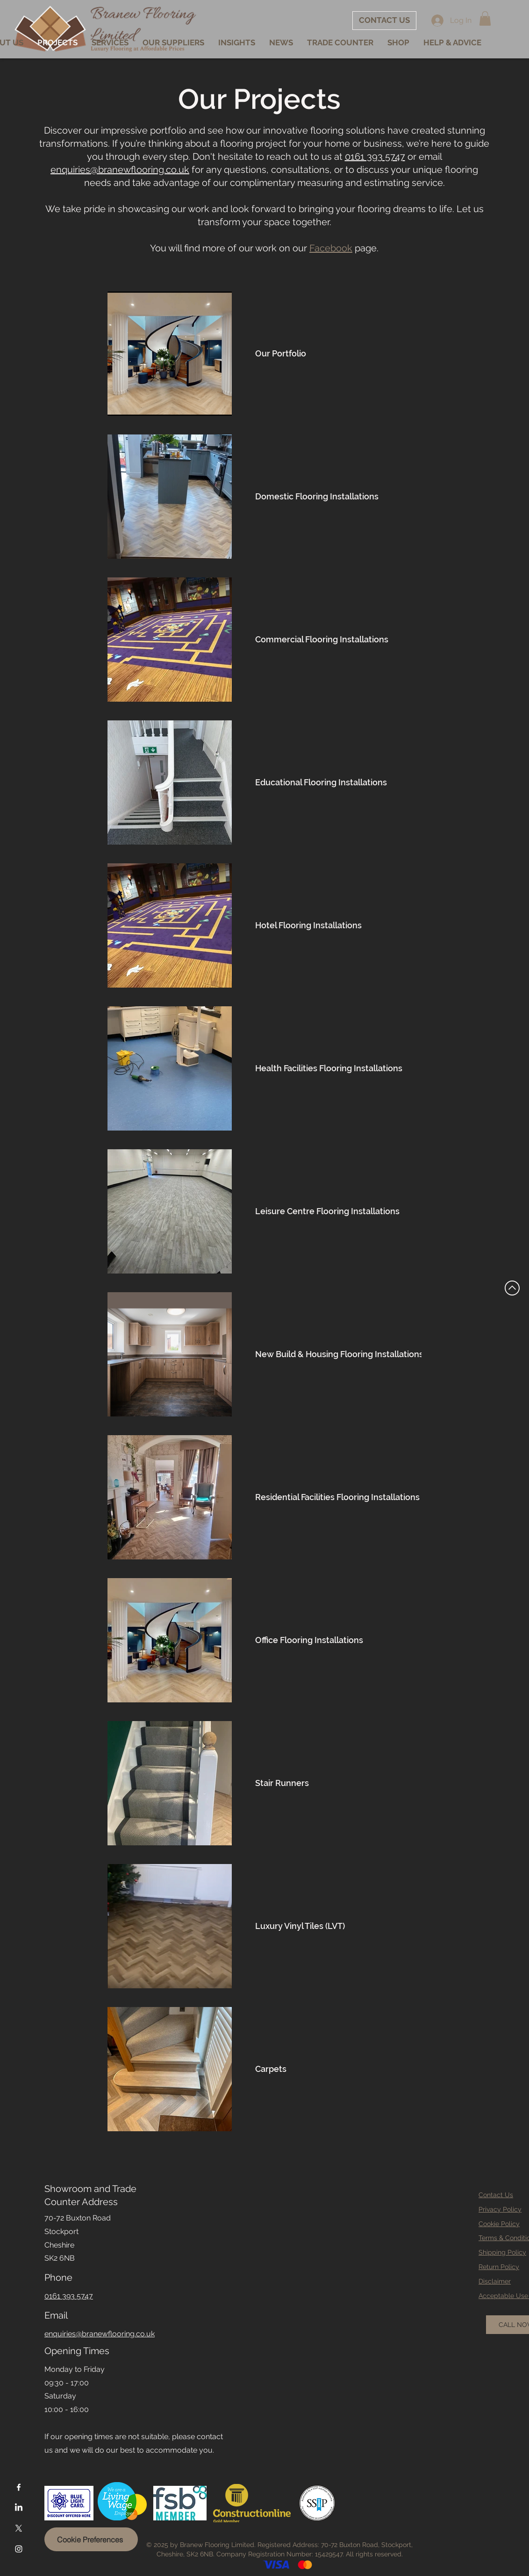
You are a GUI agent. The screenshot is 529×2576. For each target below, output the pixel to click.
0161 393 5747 (375, 156)
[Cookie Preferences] (91, 2539)
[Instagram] (18, 2549)
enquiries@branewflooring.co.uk (119, 169)
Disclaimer (495, 2281)
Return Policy (499, 2266)
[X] (18, 2528)
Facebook (330, 248)
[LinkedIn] (18, 2507)
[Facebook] (18, 2487)
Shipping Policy (502, 2252)
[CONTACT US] (384, 20)
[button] (485, 18)
